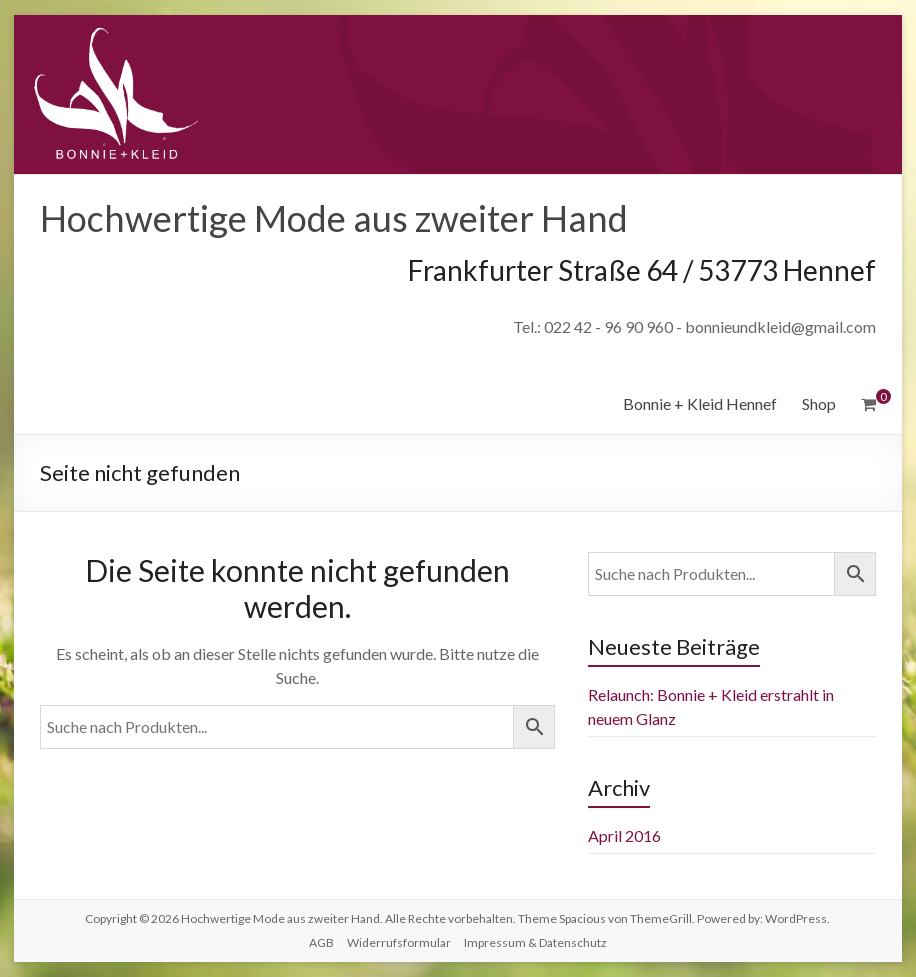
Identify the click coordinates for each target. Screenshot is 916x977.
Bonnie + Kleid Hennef (700, 403)
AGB (321, 942)
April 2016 (624, 835)
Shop (819, 403)
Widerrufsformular (399, 942)
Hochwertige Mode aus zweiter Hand (334, 218)
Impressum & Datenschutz (535, 942)
